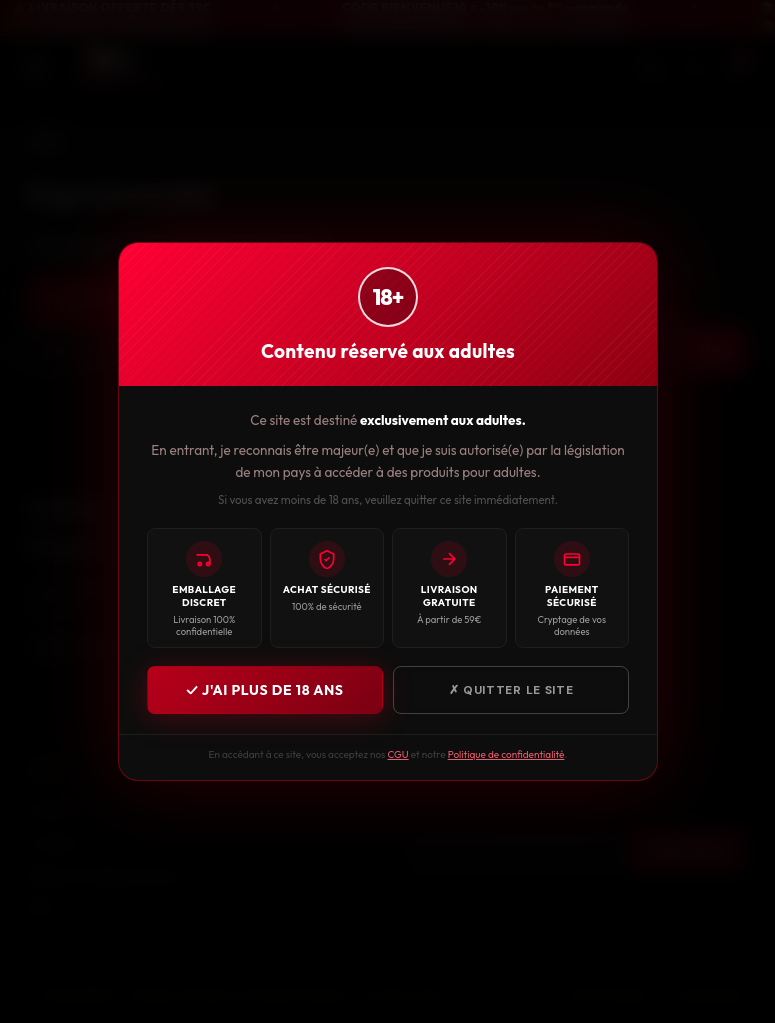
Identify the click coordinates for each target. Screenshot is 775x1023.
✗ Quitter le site (510, 690)
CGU (397, 754)
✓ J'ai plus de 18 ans (264, 690)
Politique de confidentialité (505, 754)
